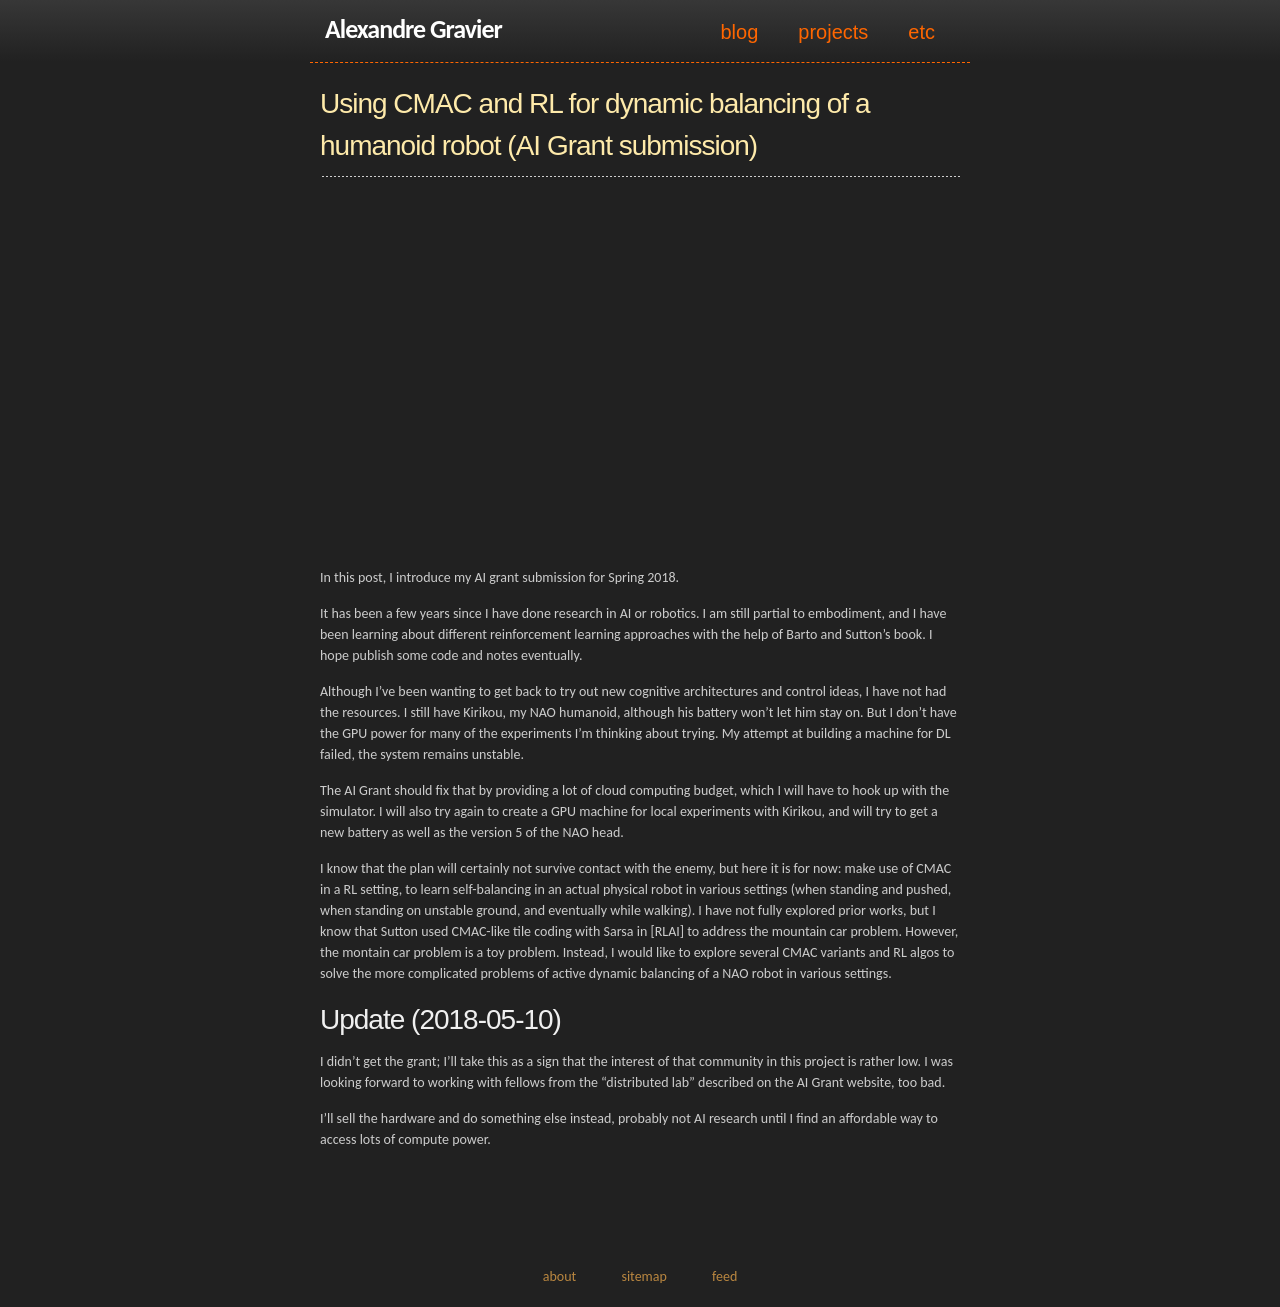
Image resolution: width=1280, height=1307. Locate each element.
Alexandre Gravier (413, 29)
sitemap (643, 1276)
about (560, 1276)
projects (833, 32)
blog (739, 32)
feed (724, 1276)
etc (921, 32)
